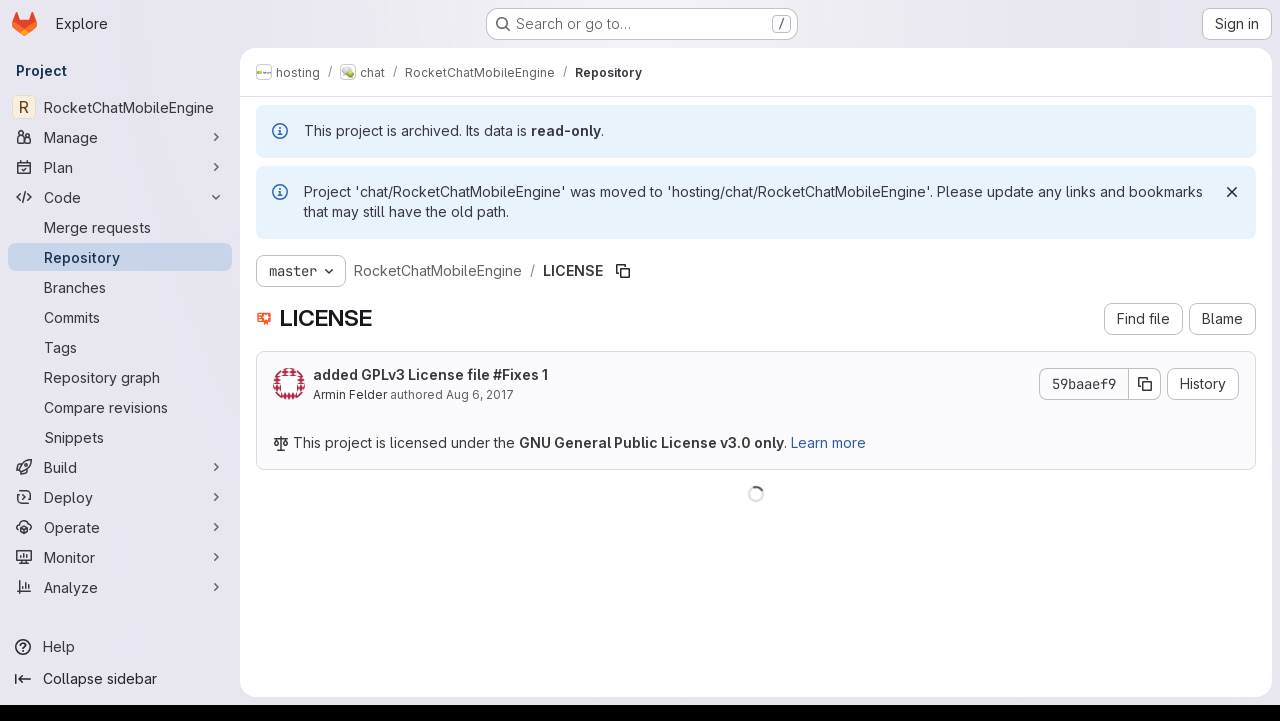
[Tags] (120, 347)
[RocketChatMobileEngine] (120, 107)
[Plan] (120, 167)
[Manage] (120, 137)
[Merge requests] (120, 227)
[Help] (120, 647)
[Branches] (120, 287)
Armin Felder (350, 394)
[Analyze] (120, 587)
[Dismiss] (1232, 192)
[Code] (120, 197)
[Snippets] (120, 437)
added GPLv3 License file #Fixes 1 (430, 374)
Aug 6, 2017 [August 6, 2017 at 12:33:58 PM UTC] (480, 394)
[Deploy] (120, 497)
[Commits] (120, 317)
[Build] (120, 467)
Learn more (828, 442)
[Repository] (120, 257)
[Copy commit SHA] (1145, 384)
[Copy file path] (623, 271)
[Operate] (120, 527)
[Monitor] (120, 557)
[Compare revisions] (120, 407)
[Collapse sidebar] (120, 679)
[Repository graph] (120, 377)
